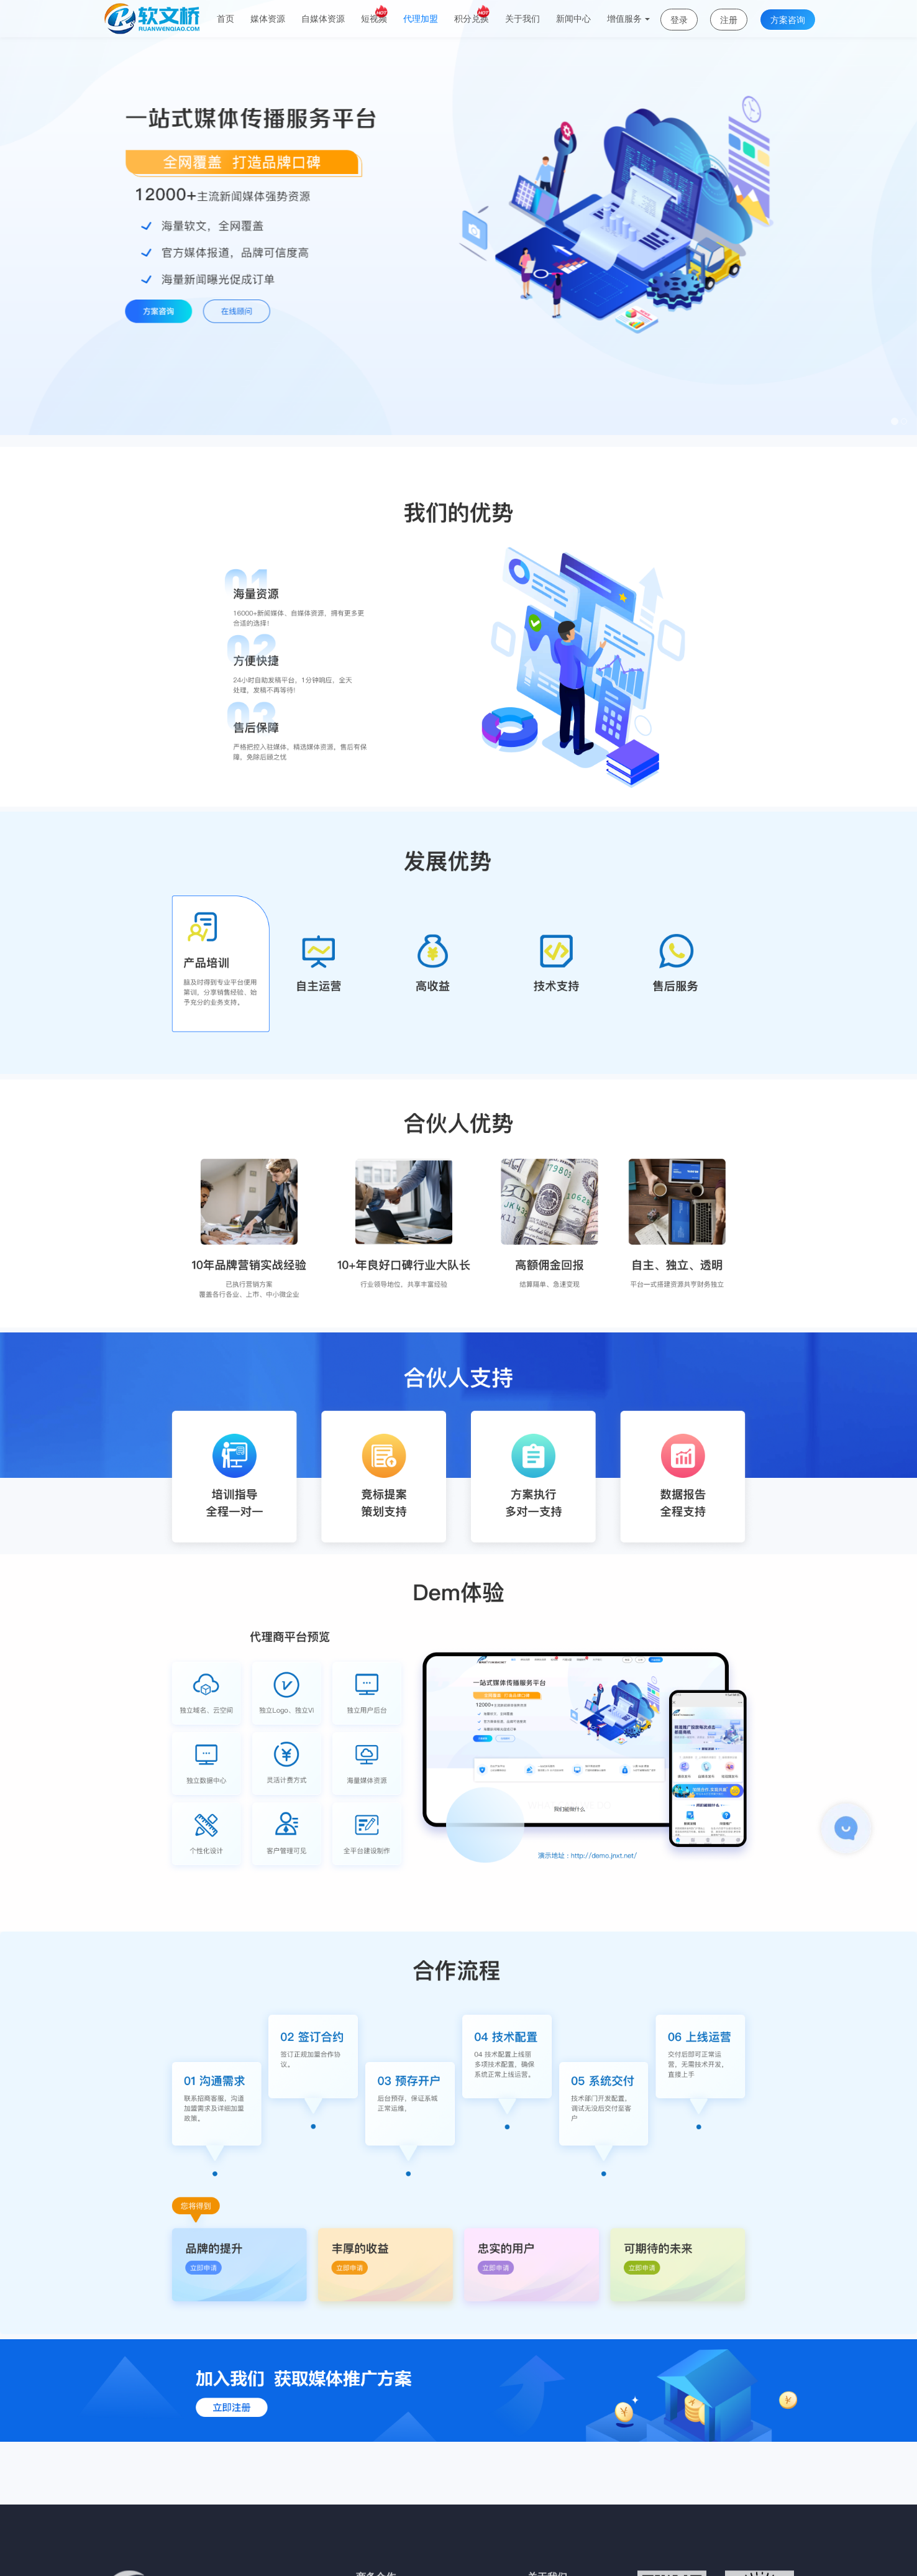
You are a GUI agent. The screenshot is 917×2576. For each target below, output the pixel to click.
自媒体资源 (323, 19)
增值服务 (628, 19)
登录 (679, 20)
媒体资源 (267, 19)
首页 (225, 19)
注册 (728, 20)
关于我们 (522, 19)
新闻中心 (573, 19)
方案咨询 (787, 20)
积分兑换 (472, 14)
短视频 (374, 14)
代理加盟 (420, 19)
